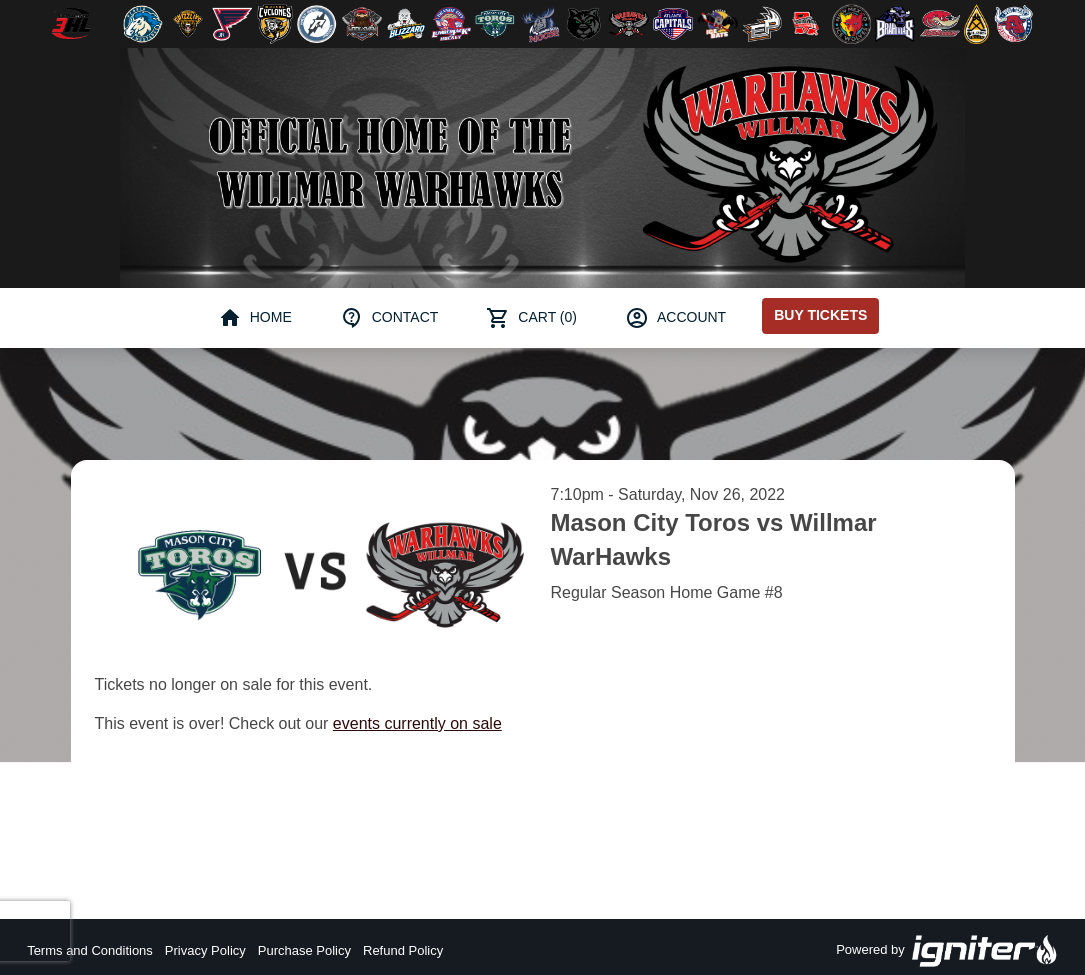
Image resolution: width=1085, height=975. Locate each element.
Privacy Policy (205, 950)
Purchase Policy (304, 950)
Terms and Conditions (90, 950)
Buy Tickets (820, 315)
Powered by (947, 951)
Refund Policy (403, 950)
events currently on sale (417, 723)
